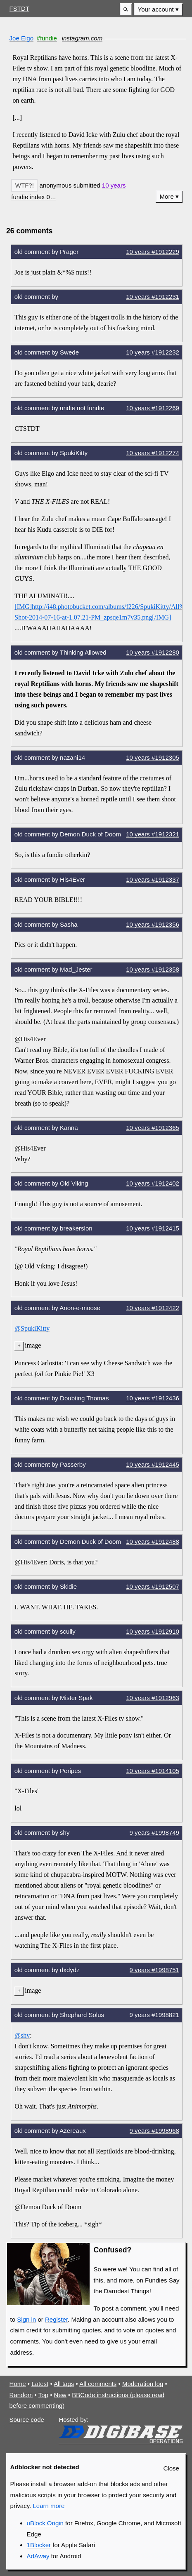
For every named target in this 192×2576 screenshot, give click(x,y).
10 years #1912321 (152, 834)
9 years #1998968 (154, 2130)
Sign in (26, 2319)
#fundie (47, 38)
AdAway (38, 2556)
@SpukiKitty (32, 1328)
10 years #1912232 (152, 352)
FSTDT (19, 8)
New (60, 2394)
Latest (39, 2383)
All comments (97, 2383)
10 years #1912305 (152, 757)
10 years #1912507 (152, 1586)
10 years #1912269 (152, 407)
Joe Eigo (21, 38)
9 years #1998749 (154, 1832)
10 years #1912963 (152, 1697)
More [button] (167, 196)
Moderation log (142, 2383)
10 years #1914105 (152, 1770)
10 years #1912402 (152, 1183)
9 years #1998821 (154, 2014)
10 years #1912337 (152, 879)
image (33, 1345)
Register (56, 2319)
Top (43, 2394)
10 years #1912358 (152, 969)
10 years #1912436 (152, 1398)
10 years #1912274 (152, 452)
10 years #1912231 (152, 296)
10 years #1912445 (152, 1464)
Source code (26, 2419)
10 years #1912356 (152, 924)
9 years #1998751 (154, 1969)
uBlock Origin (45, 2523)
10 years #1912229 (152, 251)
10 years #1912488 (152, 1541)
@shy (22, 2035)
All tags (64, 2383)
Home (17, 2383)
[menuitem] (158, 9)
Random (21, 2394)
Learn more (48, 2505)
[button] (126, 9)
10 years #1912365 (152, 1127)
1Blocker (39, 2544)
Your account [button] (156, 9)
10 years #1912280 (152, 652)
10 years (114, 185)
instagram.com (82, 38)
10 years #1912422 (152, 1307)
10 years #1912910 (152, 1631)
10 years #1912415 (152, 1228)
